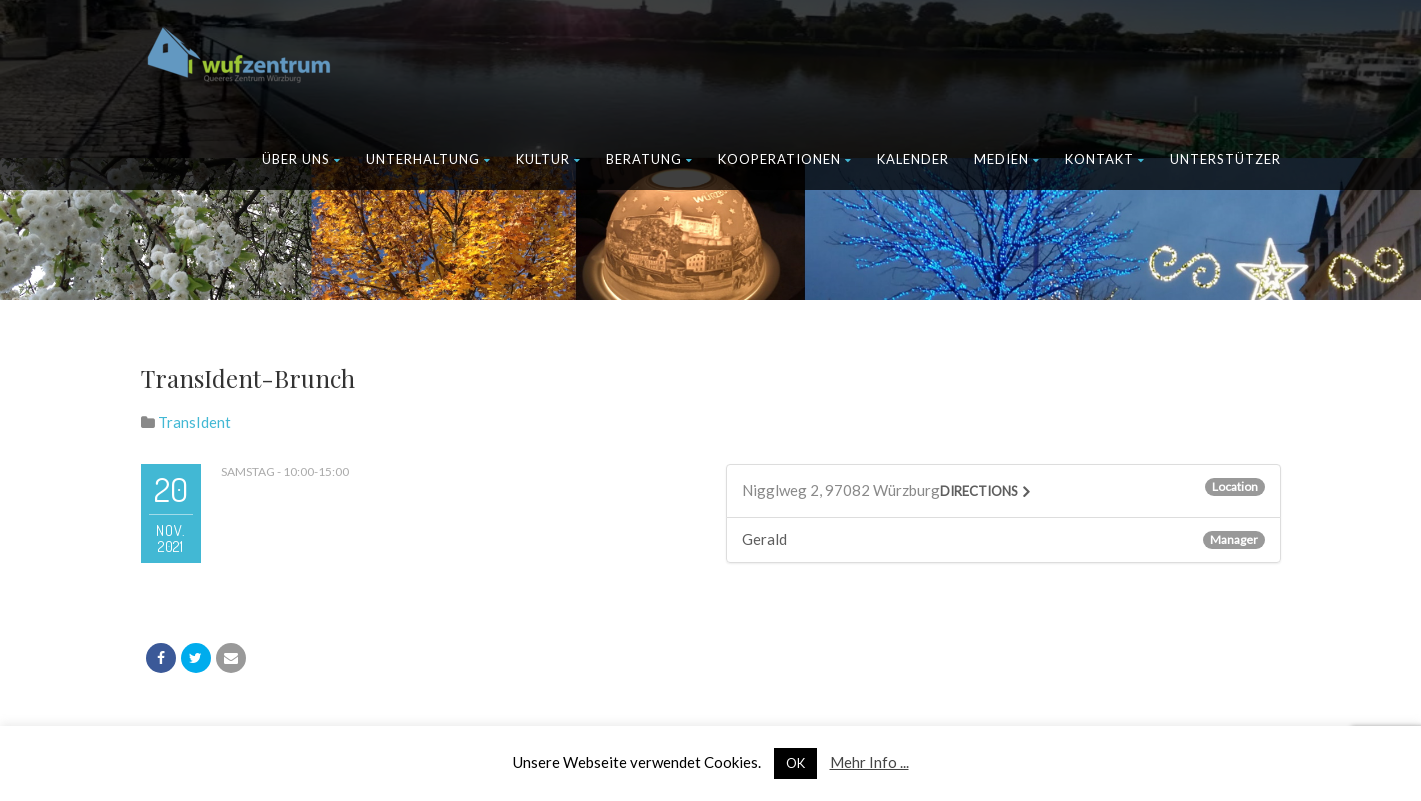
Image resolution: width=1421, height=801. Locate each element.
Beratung (649, 159)
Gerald (764, 539)
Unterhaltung (428, 159)
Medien (1007, 159)
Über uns (301, 159)
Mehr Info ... (869, 762)
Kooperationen (785, 159)
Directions (979, 491)
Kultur (548, 159)
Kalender (913, 159)
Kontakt (1105, 159)
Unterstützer (1225, 159)
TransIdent (194, 422)
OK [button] (795, 763)
